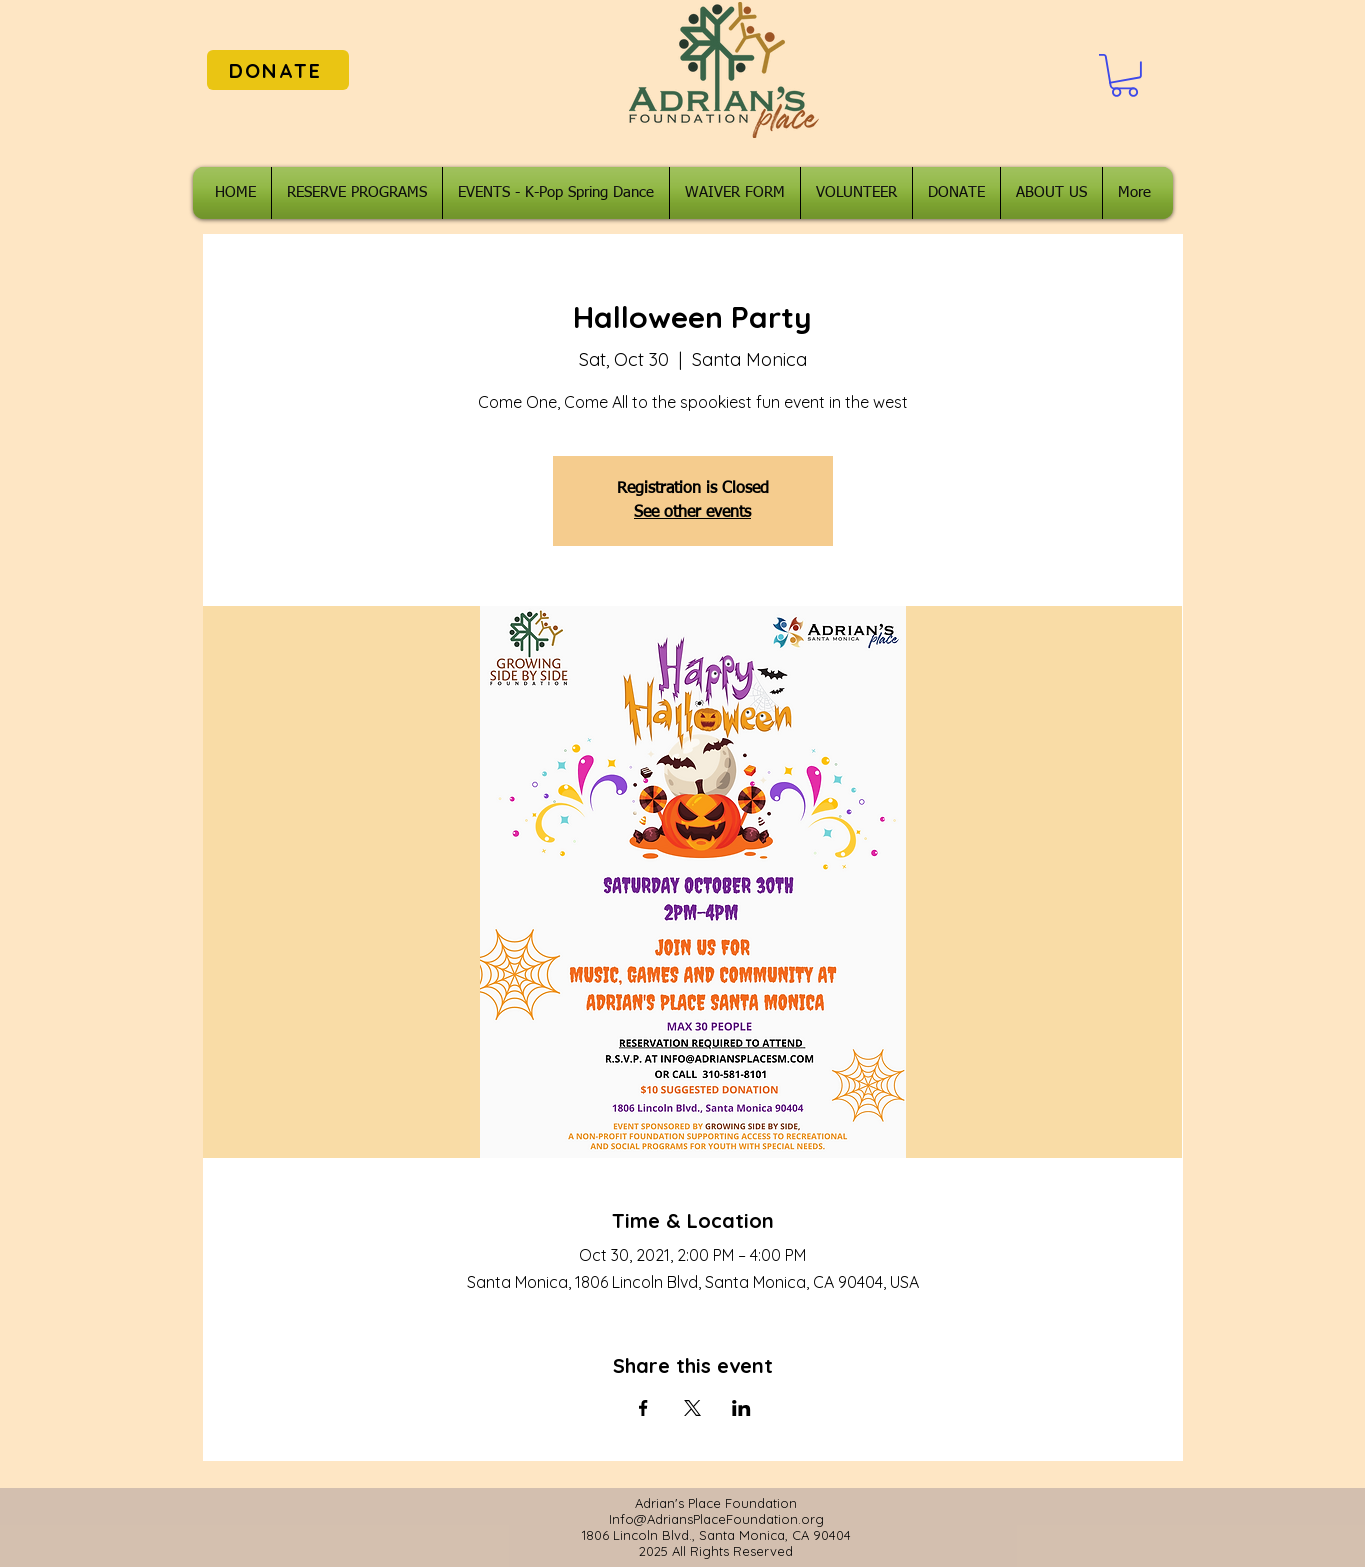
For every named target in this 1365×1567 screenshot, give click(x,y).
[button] (1124, 75)
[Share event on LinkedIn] (741, 1408)
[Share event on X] (692, 1408)
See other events (692, 513)
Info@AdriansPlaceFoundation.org (716, 1519)
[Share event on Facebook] (643, 1408)
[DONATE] (278, 70)
